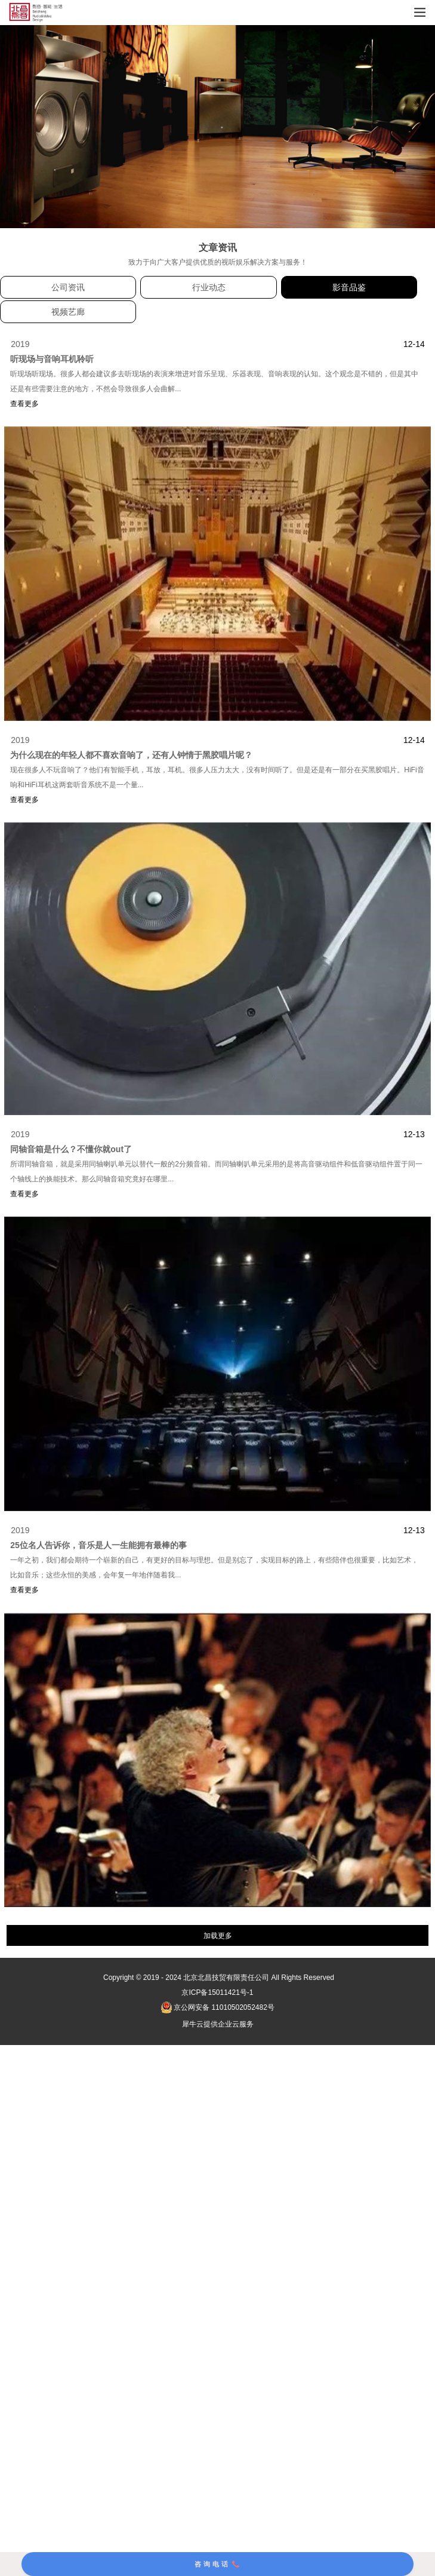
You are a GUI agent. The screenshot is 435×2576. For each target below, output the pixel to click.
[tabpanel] (217, 127)
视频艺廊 (68, 312)
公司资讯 (68, 287)
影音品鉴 (349, 287)
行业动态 (209, 287)
